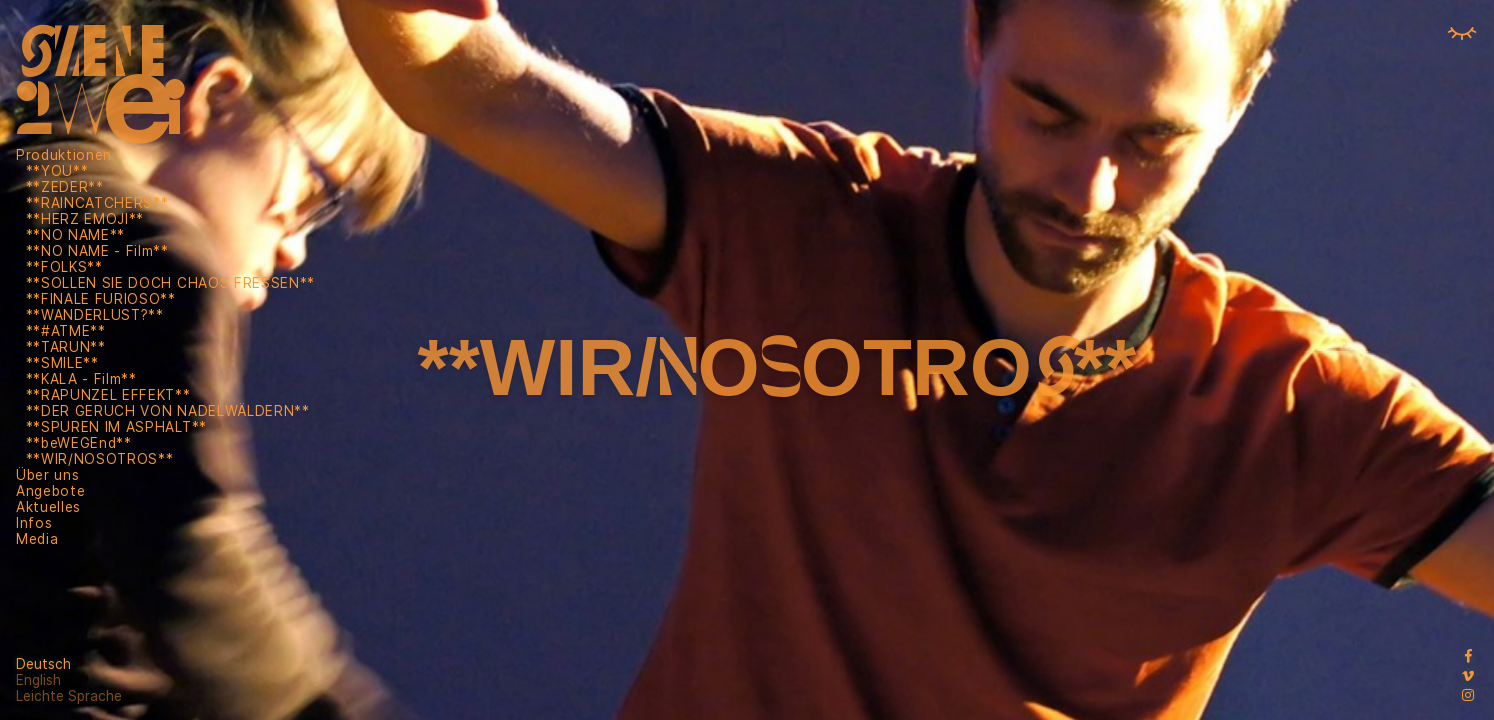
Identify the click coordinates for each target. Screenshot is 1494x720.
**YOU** (57, 171)
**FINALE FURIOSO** (101, 299)
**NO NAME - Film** (97, 251)
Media (37, 539)
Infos (34, 523)
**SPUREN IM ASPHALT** (116, 427)
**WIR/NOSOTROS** (100, 459)
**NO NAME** (75, 235)
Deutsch (43, 664)
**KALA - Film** (81, 379)
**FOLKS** (64, 267)
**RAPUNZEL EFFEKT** (108, 395)
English (38, 680)
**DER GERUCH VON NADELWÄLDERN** (168, 411)
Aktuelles (48, 507)
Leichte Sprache (69, 696)
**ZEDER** (65, 187)
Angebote (50, 491)
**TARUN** (66, 347)
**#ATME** (66, 331)
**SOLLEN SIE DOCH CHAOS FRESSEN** (170, 283)
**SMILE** (62, 363)
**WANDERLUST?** (95, 315)
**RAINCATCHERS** (97, 203)
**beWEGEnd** (79, 443)
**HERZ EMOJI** (85, 219)
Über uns (47, 475)
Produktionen (64, 155)
